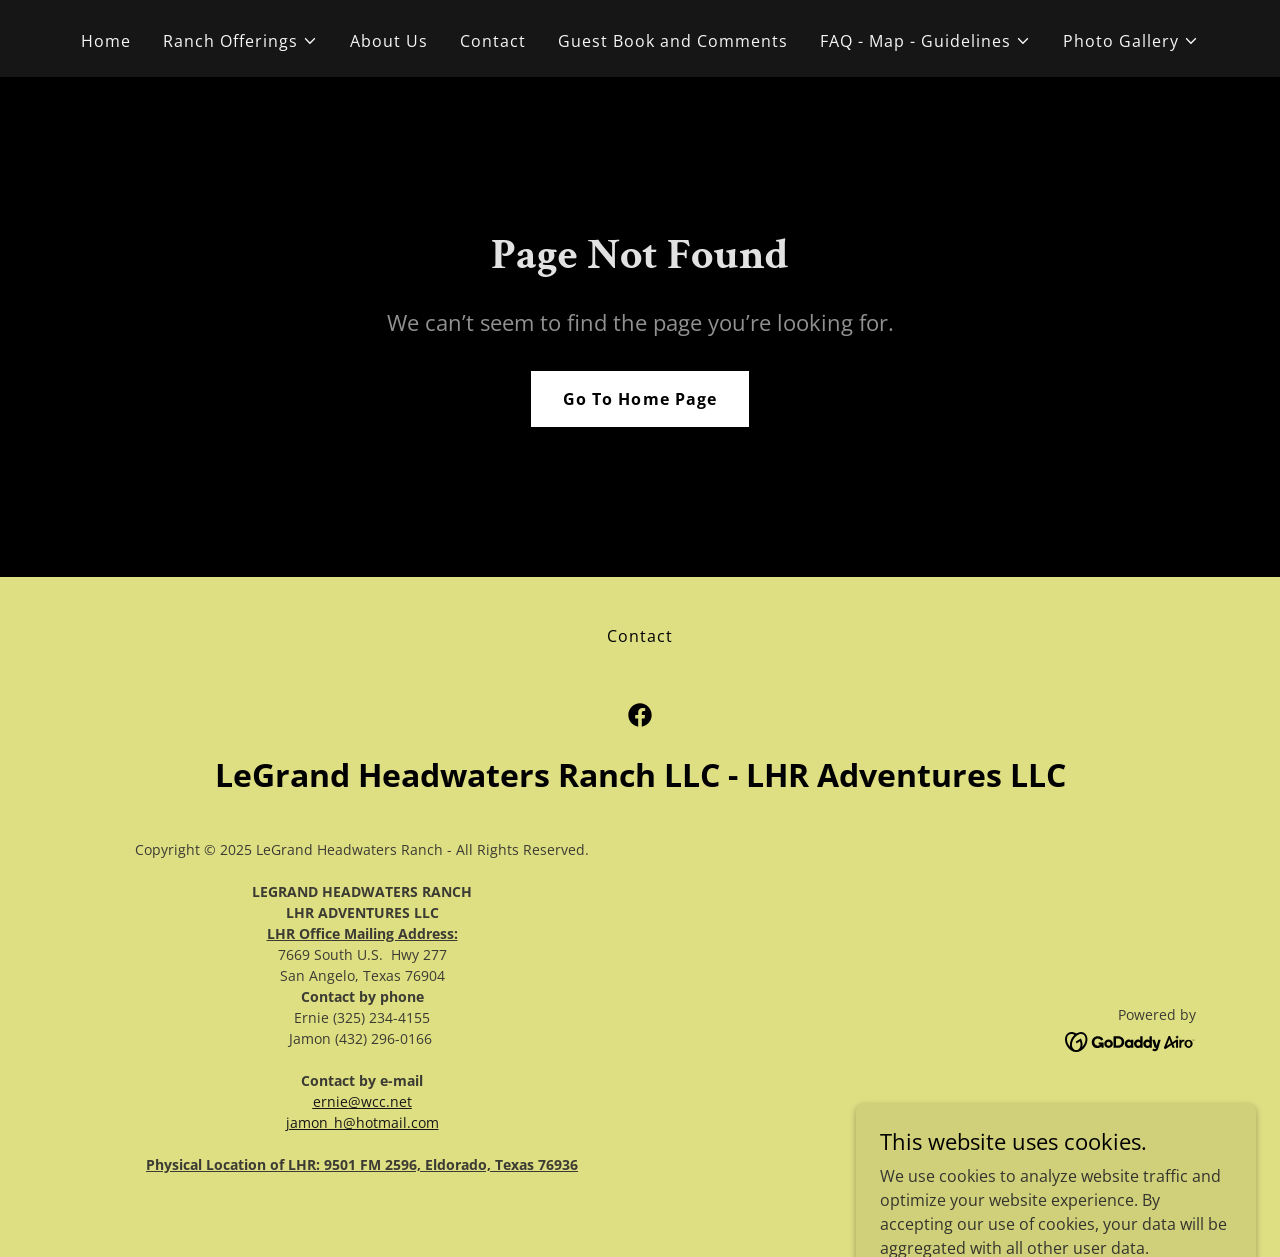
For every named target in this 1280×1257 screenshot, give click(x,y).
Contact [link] (493, 41)
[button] (240, 41)
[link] (640, 715)
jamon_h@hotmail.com (362, 1122)
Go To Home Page (639, 399)
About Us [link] (389, 41)
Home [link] (106, 41)
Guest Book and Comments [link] (673, 41)
